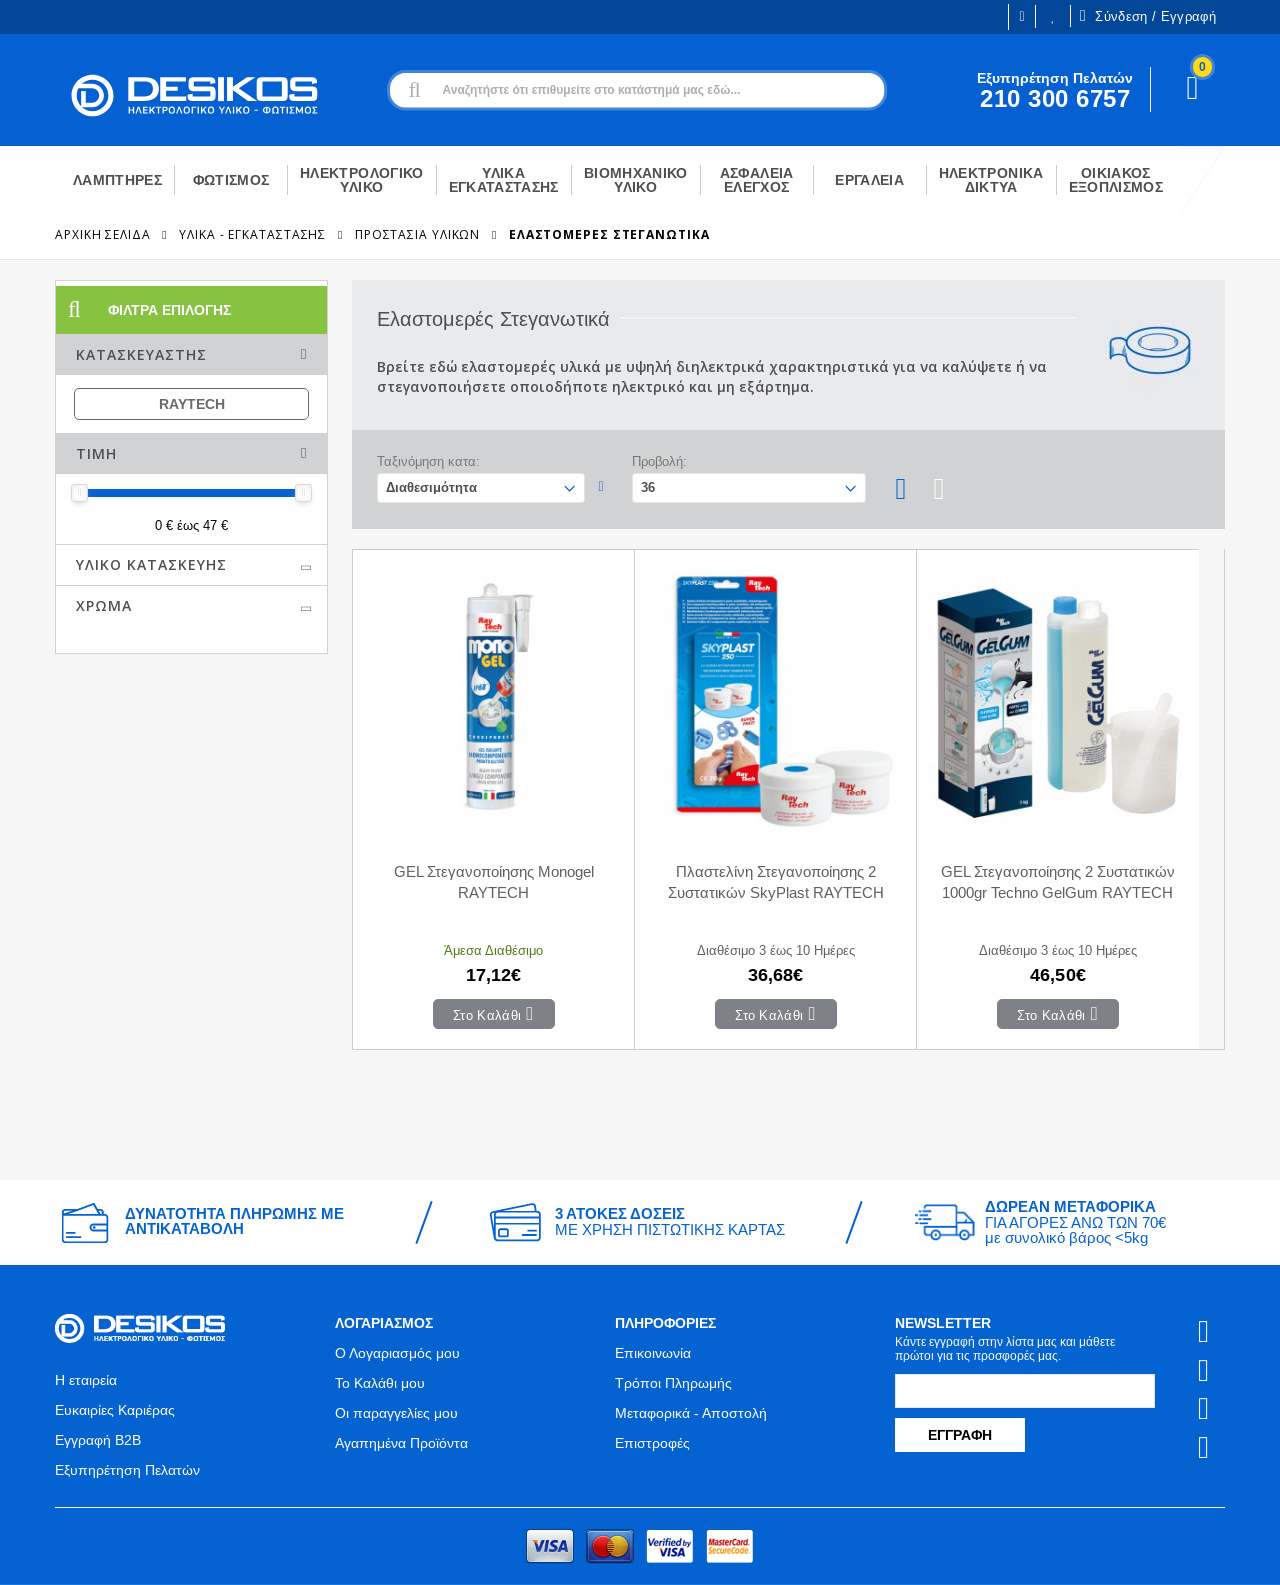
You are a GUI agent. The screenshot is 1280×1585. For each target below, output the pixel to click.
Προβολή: (659, 461)
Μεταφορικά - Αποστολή (691, 1349)
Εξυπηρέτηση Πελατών (127, 1406)
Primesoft (1100, 1552)
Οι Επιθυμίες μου (1053, 16)
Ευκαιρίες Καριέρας (115, 1346)
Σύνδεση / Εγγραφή (1148, 16)
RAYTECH (192, 404)
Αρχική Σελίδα (103, 234)
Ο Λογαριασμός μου (397, 1289)
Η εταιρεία (86, 1316)
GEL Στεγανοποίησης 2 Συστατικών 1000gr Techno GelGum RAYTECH (898, 828)
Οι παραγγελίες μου (396, 1349)
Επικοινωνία (653, 1289)
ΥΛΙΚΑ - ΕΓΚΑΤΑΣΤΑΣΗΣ (252, 234)
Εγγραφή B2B (98, 1376)
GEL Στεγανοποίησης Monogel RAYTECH (462, 818)
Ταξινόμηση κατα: (428, 461)
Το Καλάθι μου (380, 1319)
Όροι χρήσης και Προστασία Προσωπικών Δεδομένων (458, 1552)
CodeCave (1191, 1552)
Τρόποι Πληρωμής (673, 1319)
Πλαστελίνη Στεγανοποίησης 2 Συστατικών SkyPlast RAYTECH (680, 828)
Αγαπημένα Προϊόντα (401, 1379)
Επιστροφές (652, 1379)
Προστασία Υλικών (417, 234)
